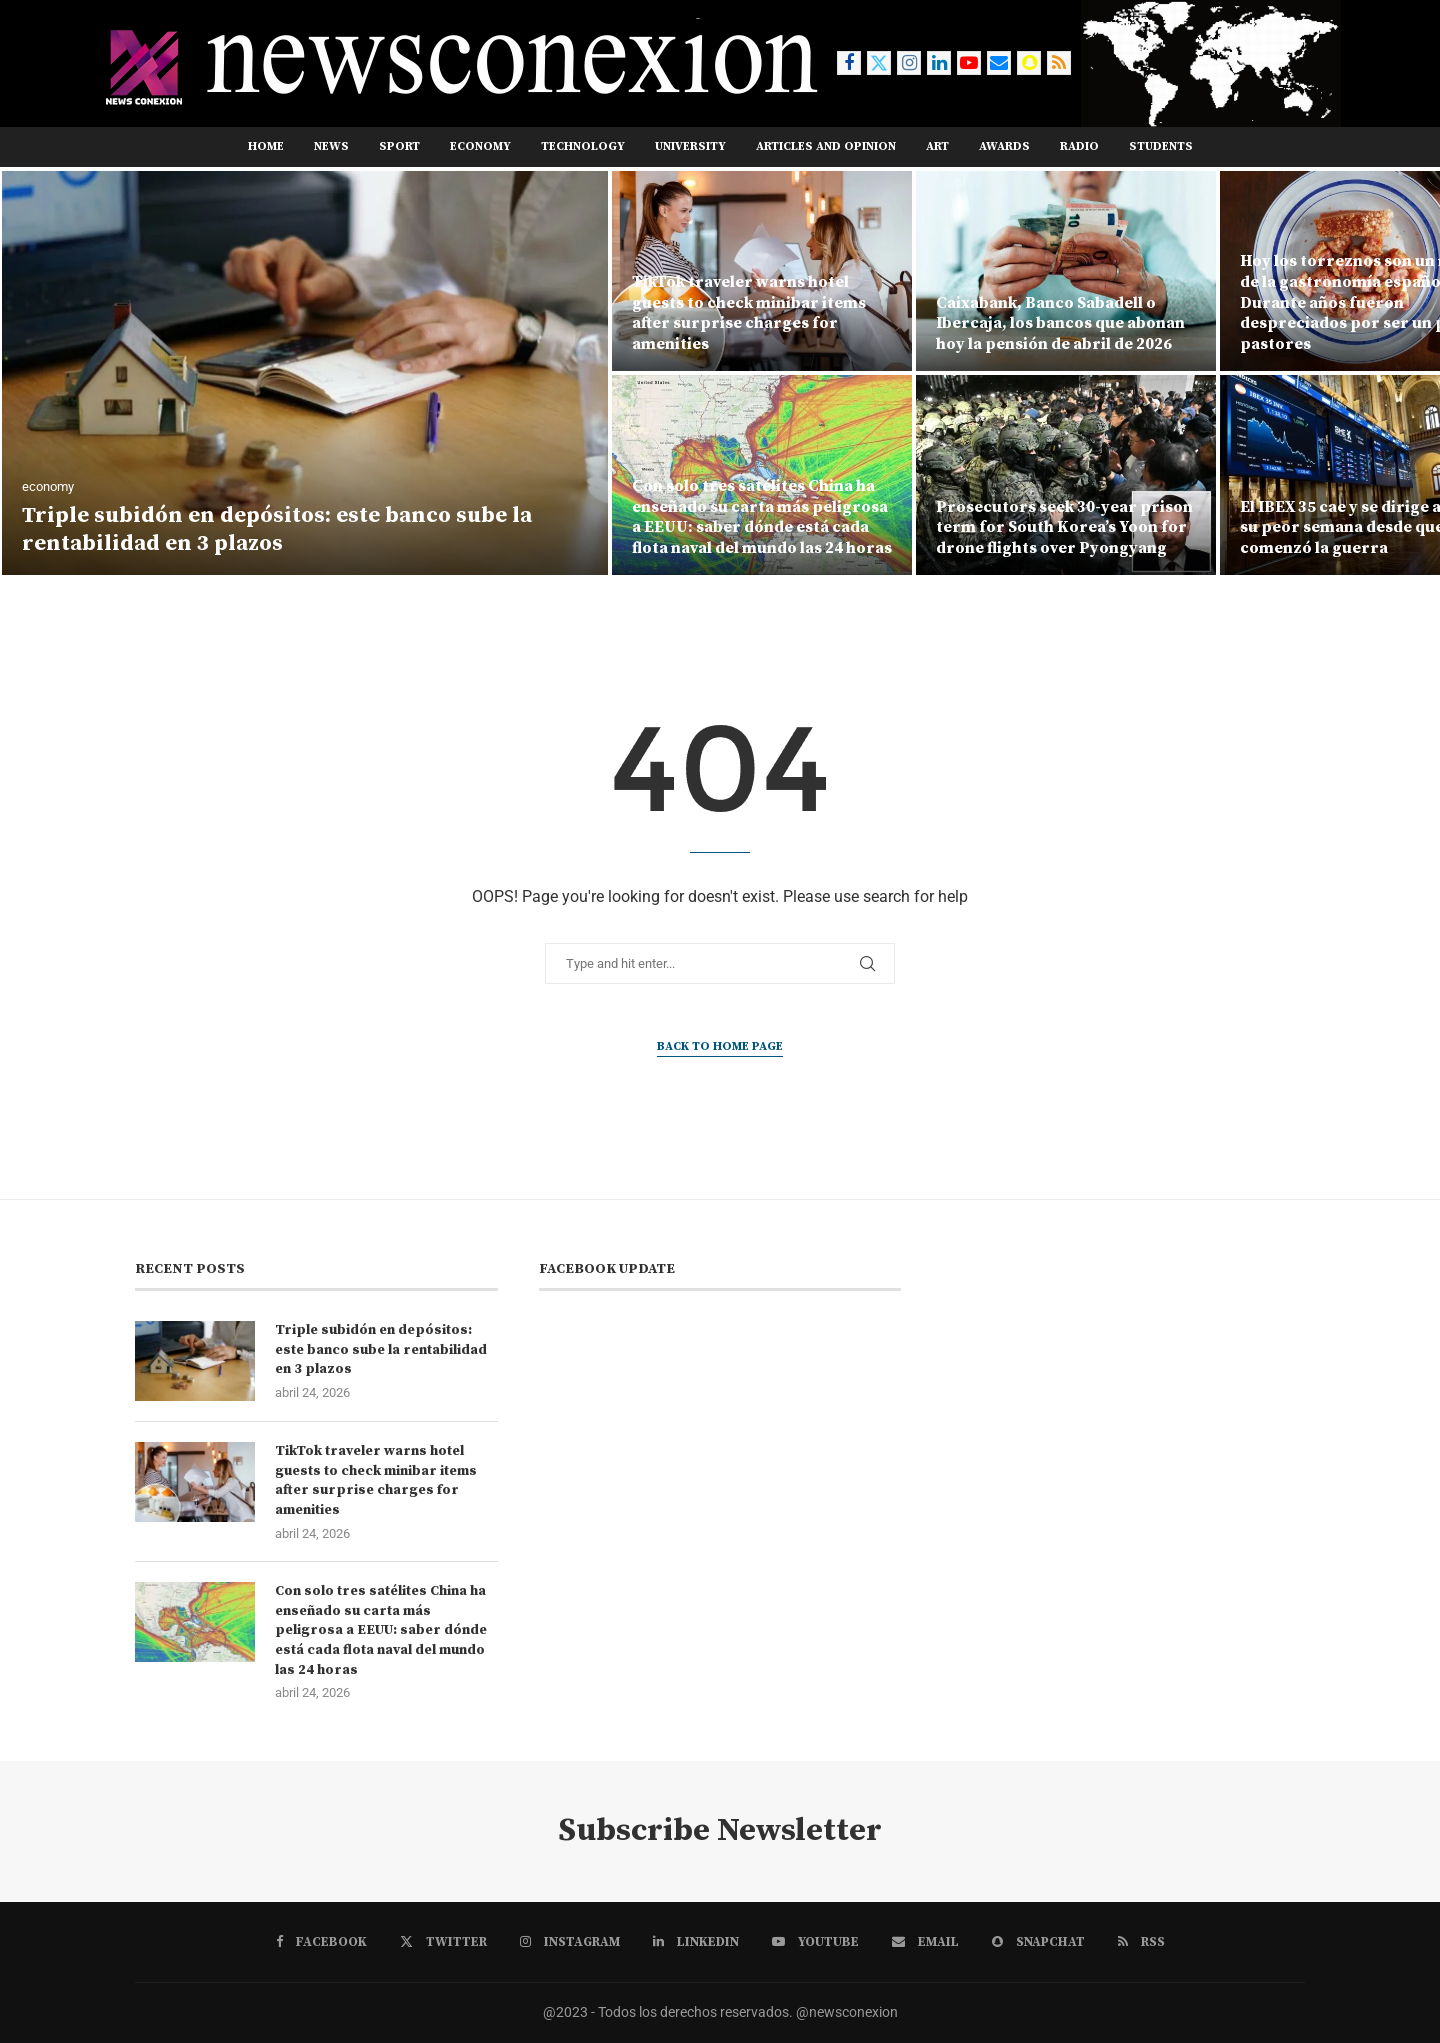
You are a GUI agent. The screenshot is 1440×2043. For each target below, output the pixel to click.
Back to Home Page (720, 1046)
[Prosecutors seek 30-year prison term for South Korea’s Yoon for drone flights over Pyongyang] (1066, 475)
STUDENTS (1161, 146)
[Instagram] (909, 63)
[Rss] (1059, 63)
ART (937, 146)
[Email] (999, 63)
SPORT (399, 146)
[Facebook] (849, 63)
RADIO (1079, 146)
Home (266, 146)
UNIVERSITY (690, 146)
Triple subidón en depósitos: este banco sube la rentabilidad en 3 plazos (277, 530)
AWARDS (1004, 146)
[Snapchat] (1029, 63)
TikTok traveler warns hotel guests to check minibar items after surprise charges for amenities (749, 313)
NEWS (331, 146)
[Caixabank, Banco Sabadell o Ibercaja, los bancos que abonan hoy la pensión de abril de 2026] (1066, 271)
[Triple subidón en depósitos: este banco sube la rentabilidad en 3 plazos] (305, 373)
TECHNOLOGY (583, 146)
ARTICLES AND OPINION (826, 146)
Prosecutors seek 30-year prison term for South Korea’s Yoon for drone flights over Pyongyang (1064, 528)
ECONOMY (480, 146)
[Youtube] (969, 63)
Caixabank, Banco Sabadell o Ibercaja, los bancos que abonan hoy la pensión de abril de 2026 (1060, 324)
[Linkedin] (939, 63)
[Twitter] (879, 63)
